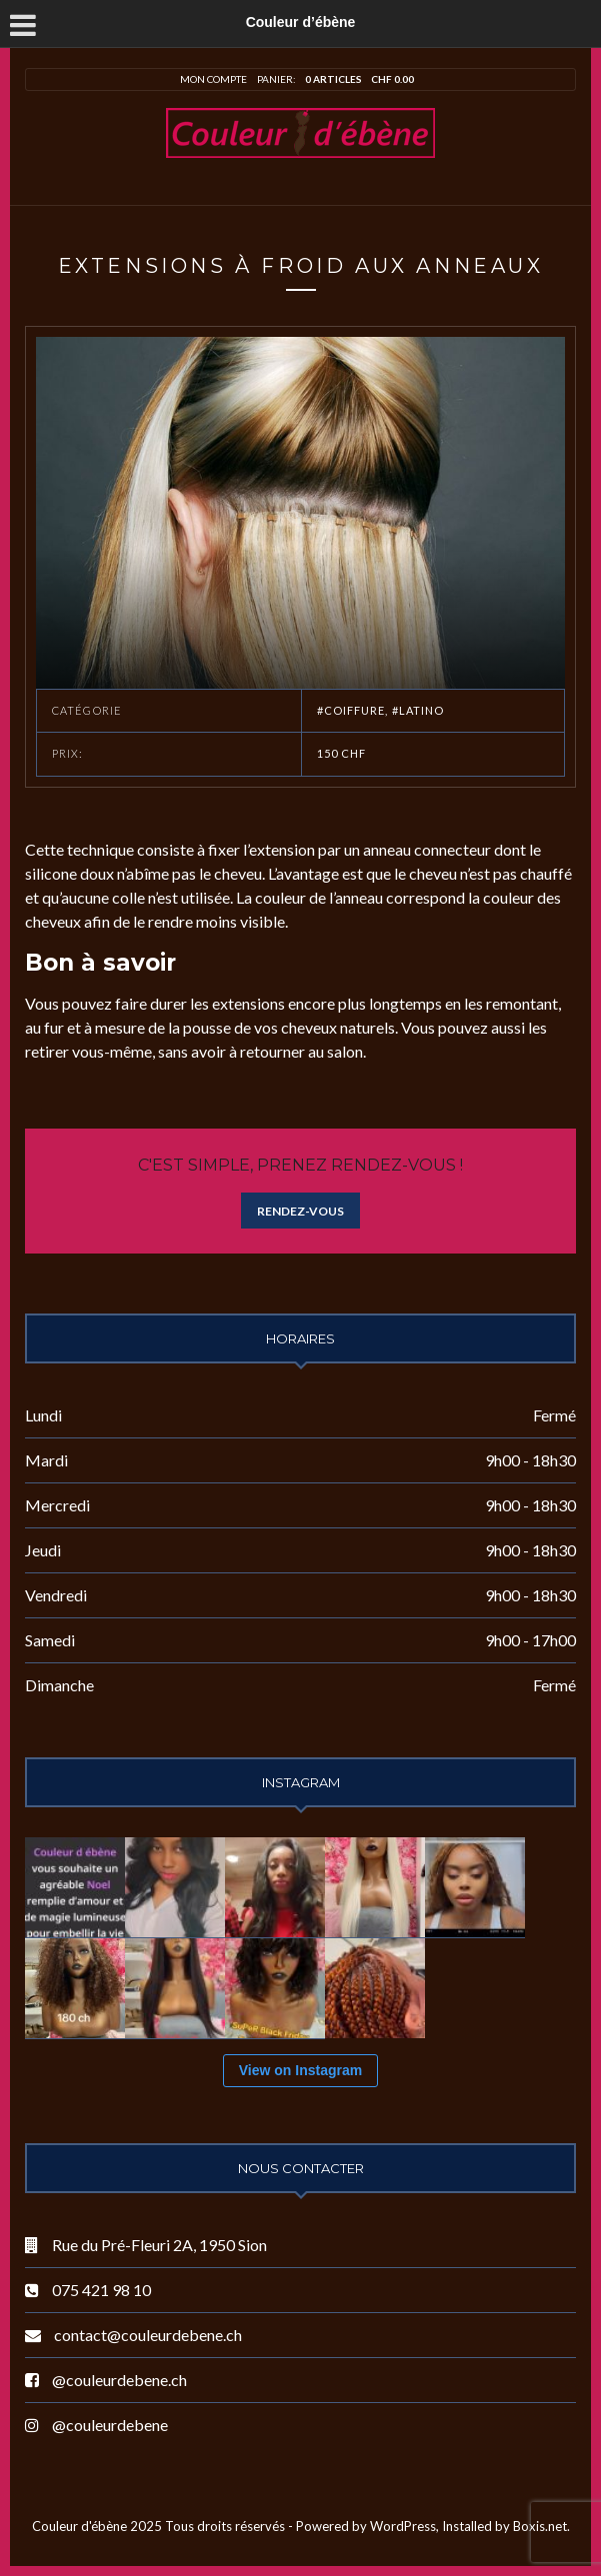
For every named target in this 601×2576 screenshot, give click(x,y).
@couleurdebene (110, 2424)
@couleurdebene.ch (119, 2379)
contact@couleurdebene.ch (148, 2334)
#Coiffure (351, 710)
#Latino (418, 710)
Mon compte (213, 79)
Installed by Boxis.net (504, 2526)
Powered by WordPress (366, 2526)
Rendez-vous (300, 1211)
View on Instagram (300, 2070)
